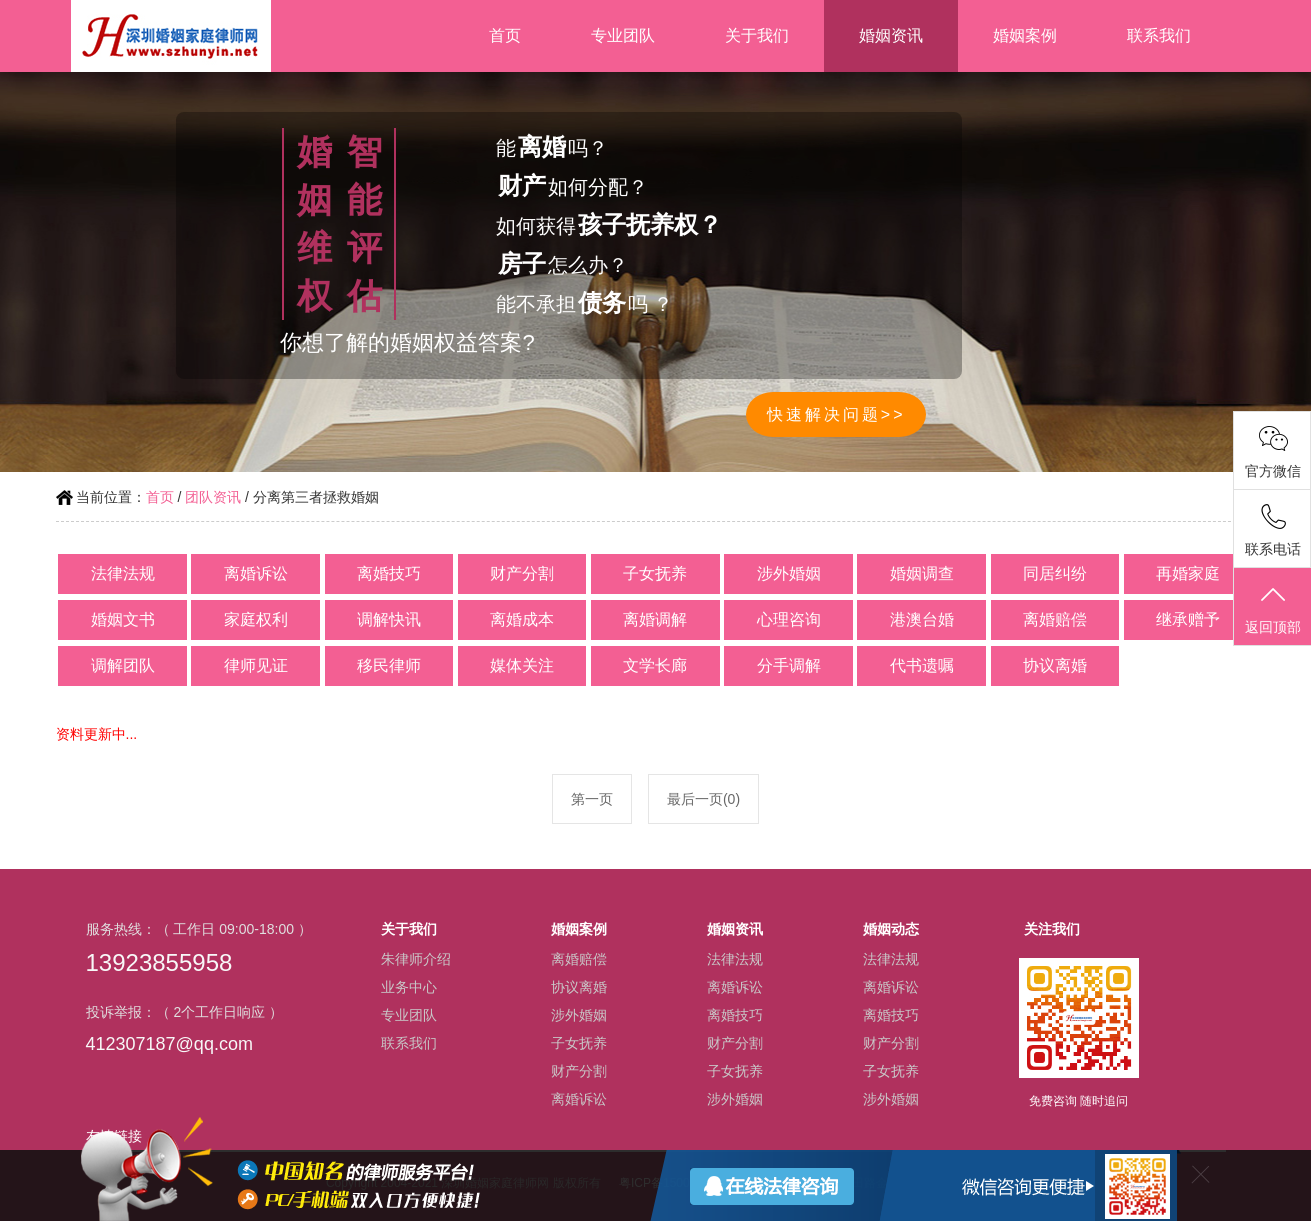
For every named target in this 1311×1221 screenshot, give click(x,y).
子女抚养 (579, 1043)
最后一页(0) (703, 799)
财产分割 (579, 1071)
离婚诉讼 (579, 1099)
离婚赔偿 (579, 959)
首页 (505, 35)
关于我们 (757, 35)
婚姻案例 (1025, 35)
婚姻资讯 (891, 35)
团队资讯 (213, 497)
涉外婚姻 (579, 1015)
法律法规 (735, 959)
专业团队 (623, 35)
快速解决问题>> (836, 414)
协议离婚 (579, 987)
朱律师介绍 (416, 959)
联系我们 (1159, 35)
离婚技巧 (735, 1015)
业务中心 (409, 987)
